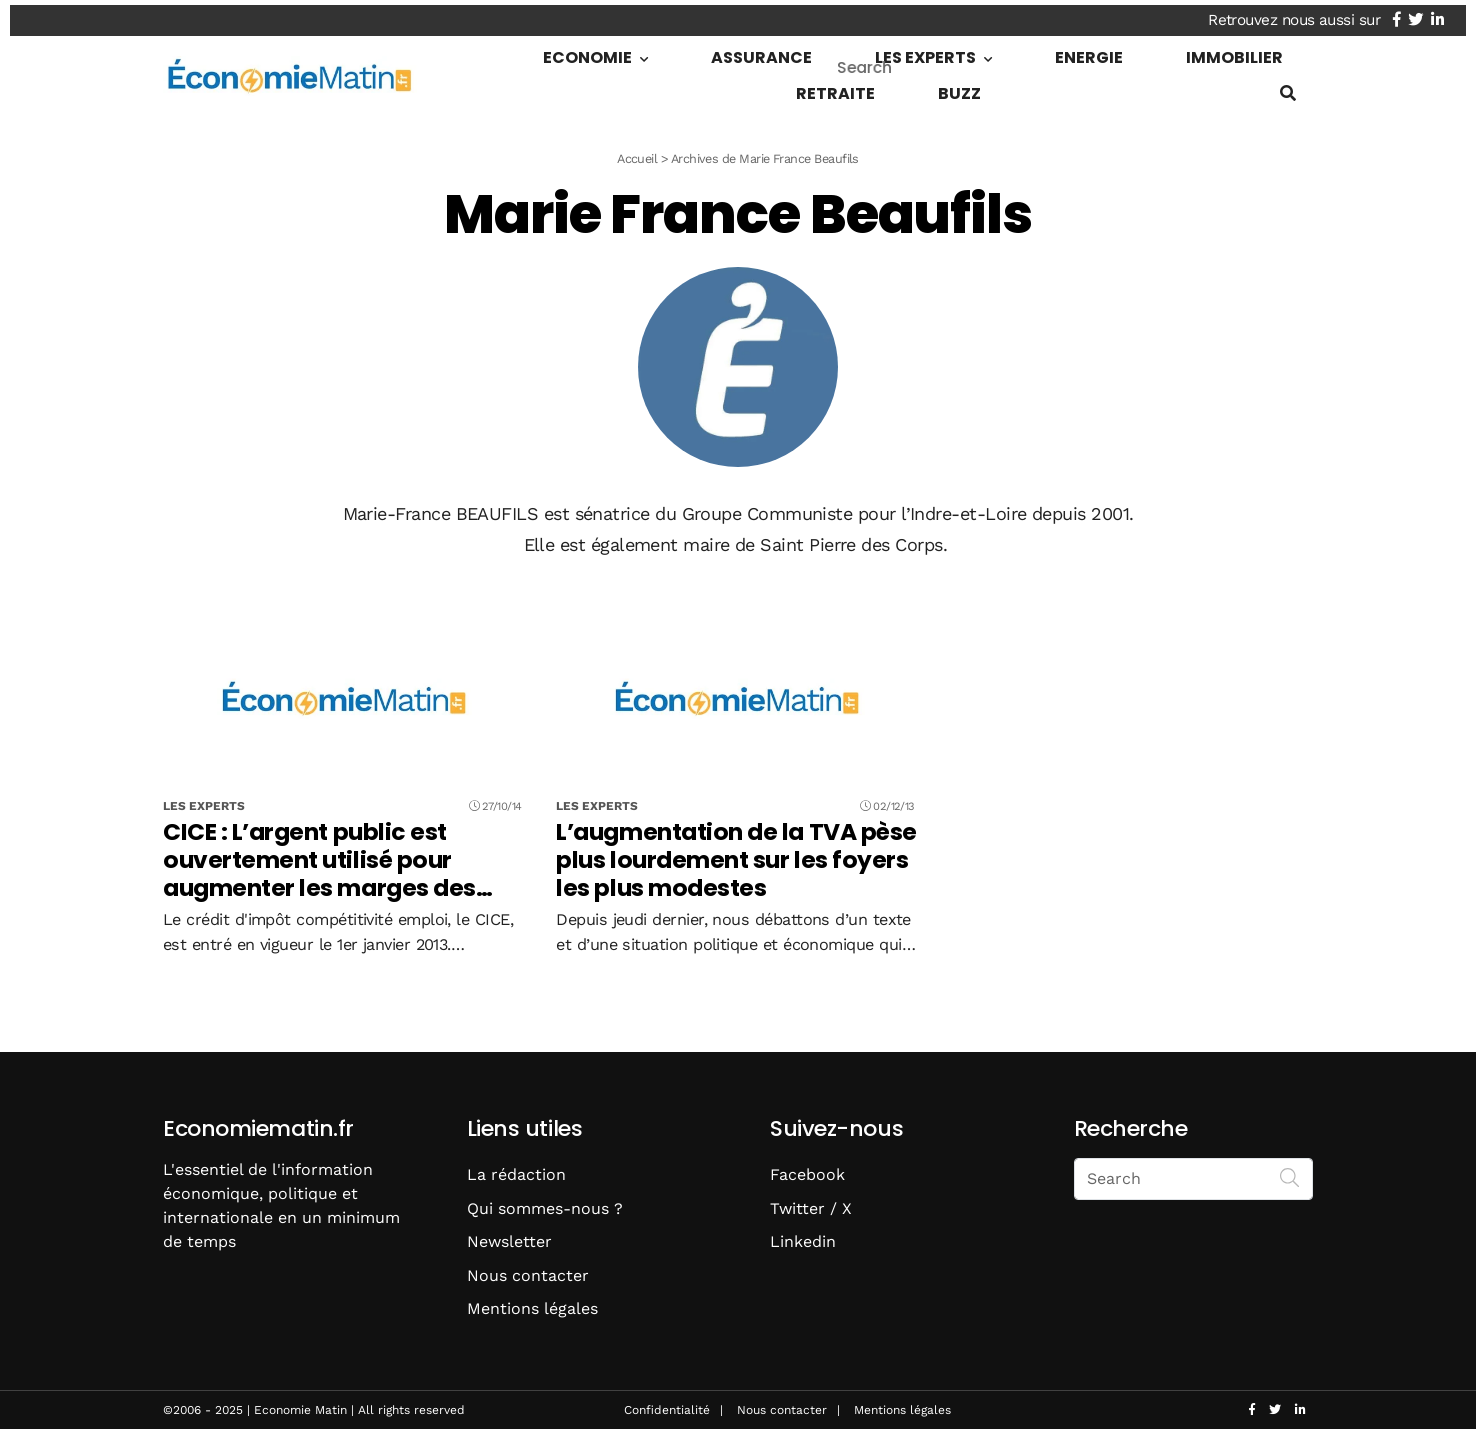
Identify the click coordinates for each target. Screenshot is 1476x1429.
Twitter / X (811, 1208)
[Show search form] (1288, 88)
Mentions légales (532, 1308)
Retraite (1181, 52)
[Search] (1290, 1177)
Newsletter (509, 1241)
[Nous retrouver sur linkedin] (1447, 15)
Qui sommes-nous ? (545, 1208)
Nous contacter (528, 1275)
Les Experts (841, 52)
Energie (965, 52)
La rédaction (516, 1174)
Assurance (717, 52)
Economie (583, 52)
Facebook (807, 1174)
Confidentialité (667, 1410)
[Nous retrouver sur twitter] (1425, 15)
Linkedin (803, 1241)
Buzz (1265, 52)
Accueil (637, 158)
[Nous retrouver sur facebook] (1406, 15)
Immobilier (1070, 52)
